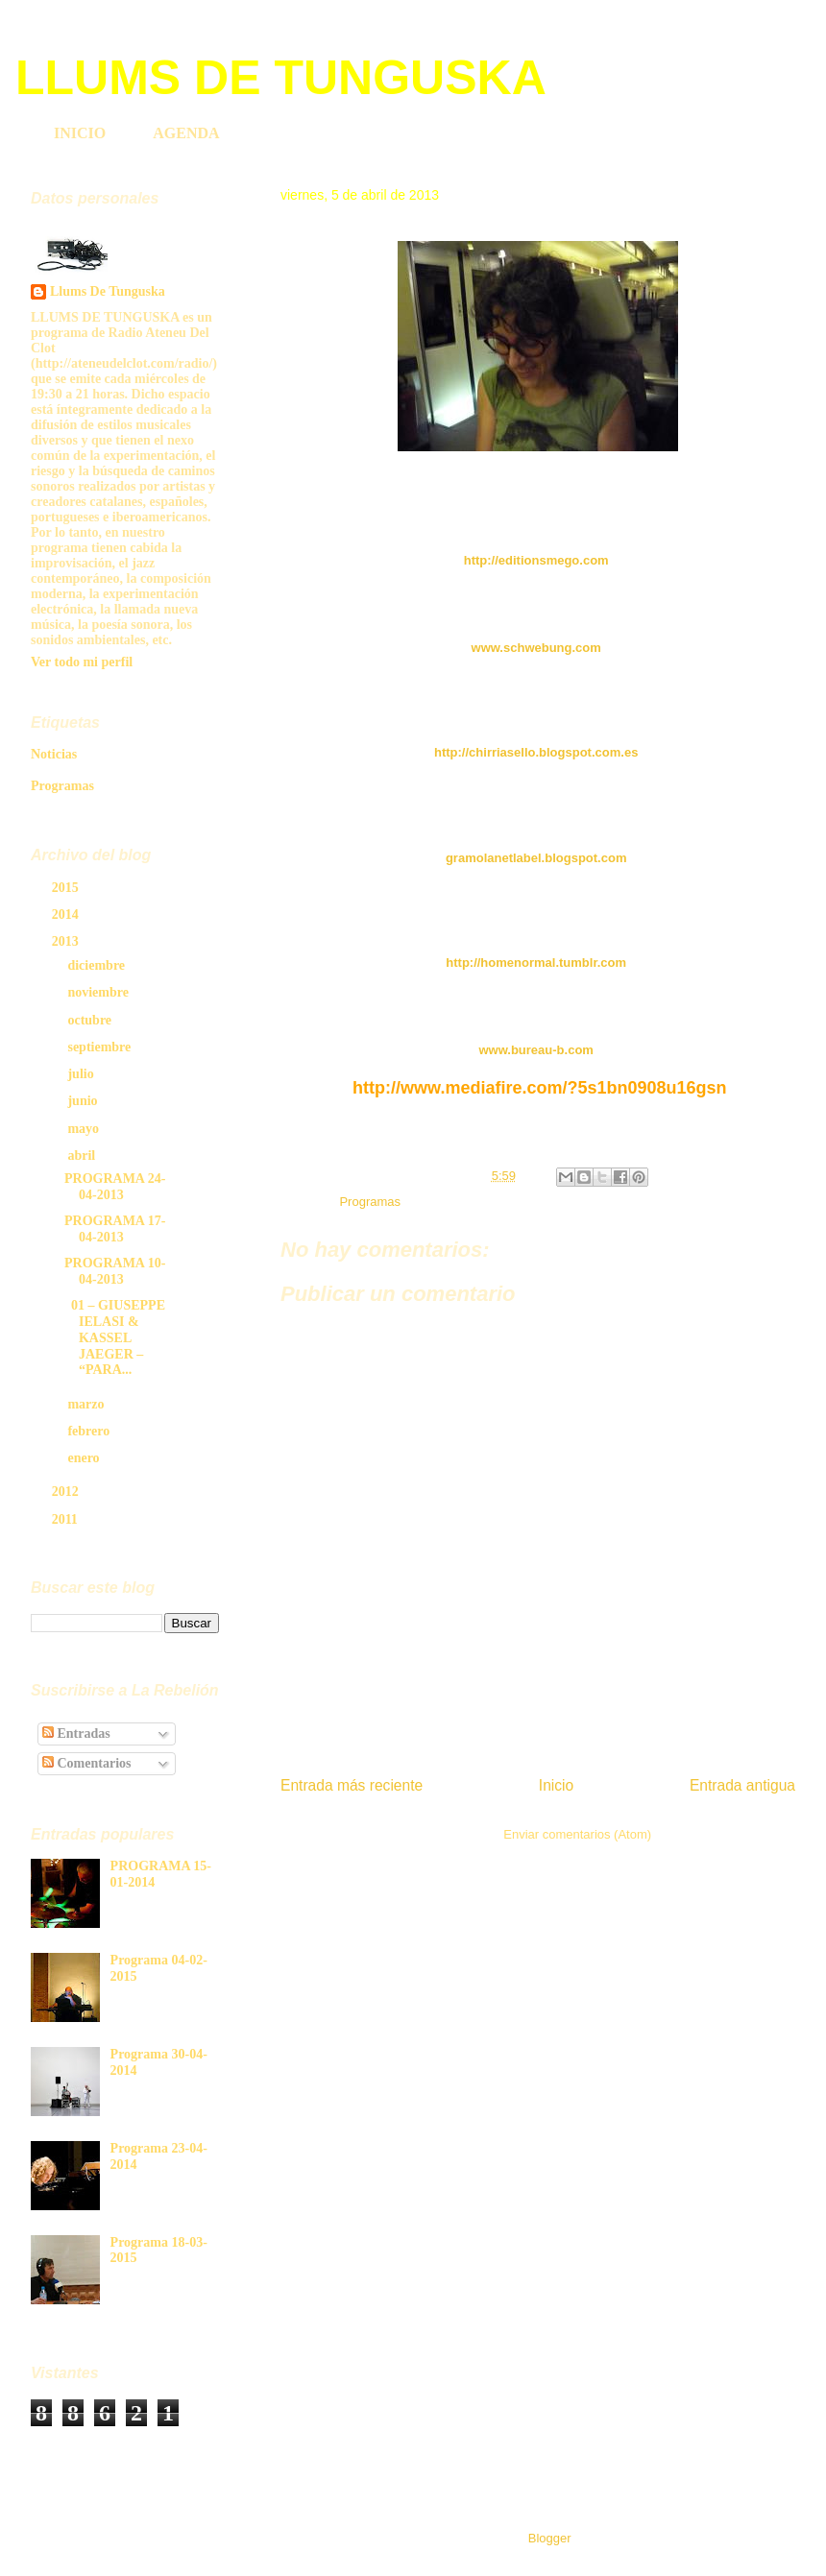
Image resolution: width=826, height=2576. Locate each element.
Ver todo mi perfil (82, 662)
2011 (67, 1519)
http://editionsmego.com (536, 560)
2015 (67, 887)
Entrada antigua (742, 1785)
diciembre (97, 965)
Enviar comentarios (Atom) (577, 1834)
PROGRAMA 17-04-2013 (114, 1229)
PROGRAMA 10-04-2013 (114, 1271)
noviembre (99, 992)
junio (84, 1101)
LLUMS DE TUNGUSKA (281, 78)
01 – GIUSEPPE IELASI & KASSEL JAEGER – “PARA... (114, 1337)
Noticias (54, 754)
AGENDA (186, 133)
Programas (370, 1201)
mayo (84, 1128)
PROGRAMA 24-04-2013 (114, 1186)
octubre (90, 1020)
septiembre (100, 1047)
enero (85, 1458)
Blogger (549, 2538)
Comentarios (87, 1763)
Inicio (556, 1785)
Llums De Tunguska (107, 291)
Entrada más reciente (351, 1785)
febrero (89, 1431)
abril (82, 1155)
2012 (67, 1491)
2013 (67, 941)
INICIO (80, 133)
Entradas (76, 1733)
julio (82, 1074)
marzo (87, 1404)
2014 (67, 914)
